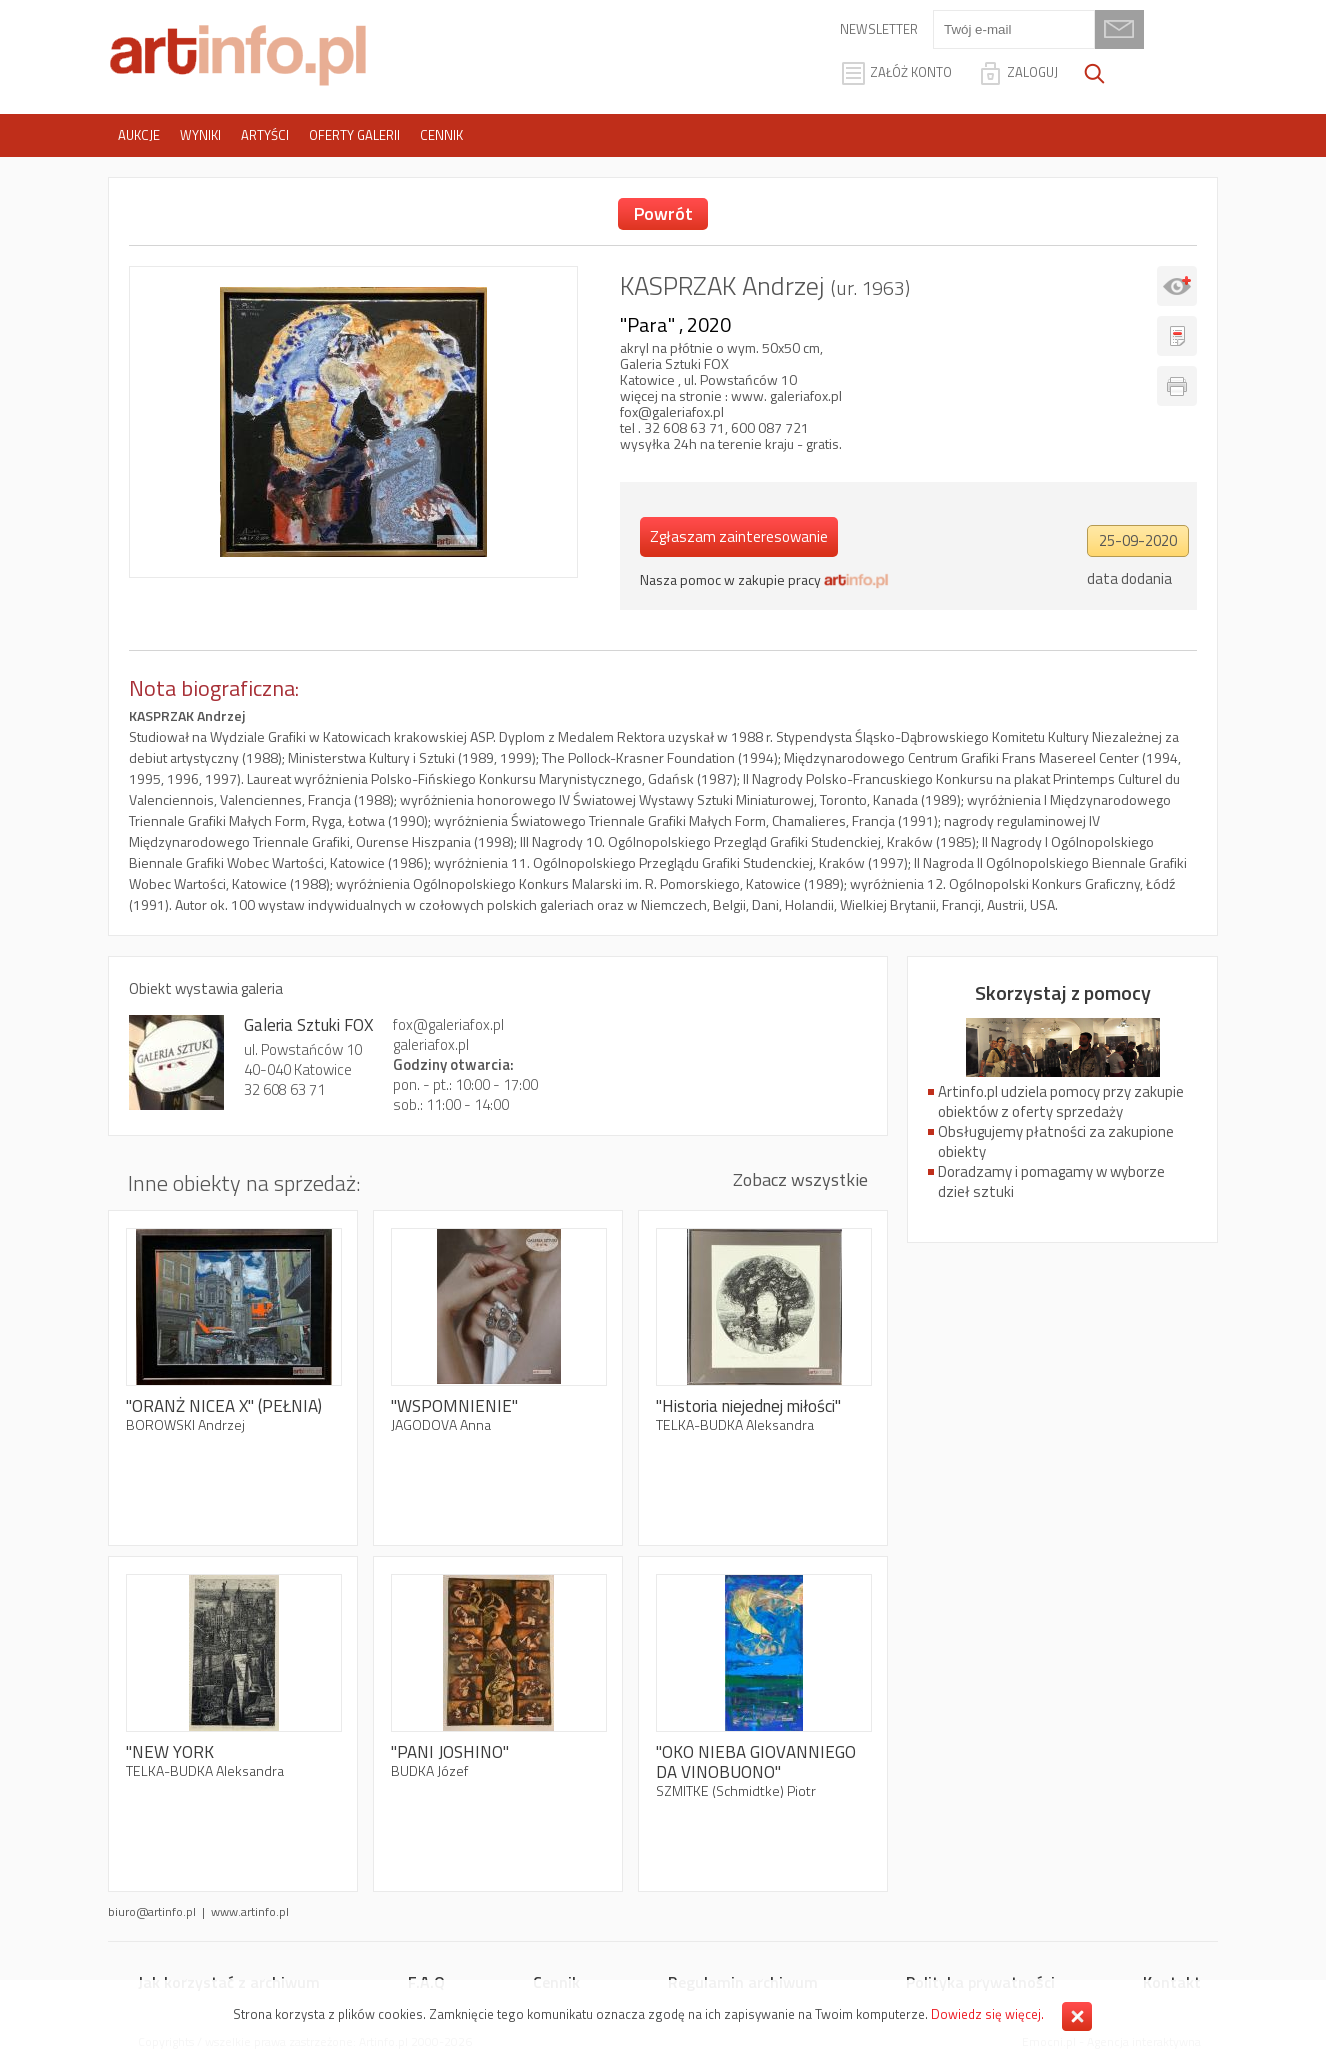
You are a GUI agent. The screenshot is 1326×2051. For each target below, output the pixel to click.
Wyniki (200, 135)
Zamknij (1077, 2016)
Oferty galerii (354, 135)
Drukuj (1177, 386)
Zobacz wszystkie (800, 1179)
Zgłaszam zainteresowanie (739, 536)
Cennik (441, 135)
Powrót (663, 213)
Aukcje (139, 135)
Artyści (265, 135)
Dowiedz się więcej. (987, 2014)
